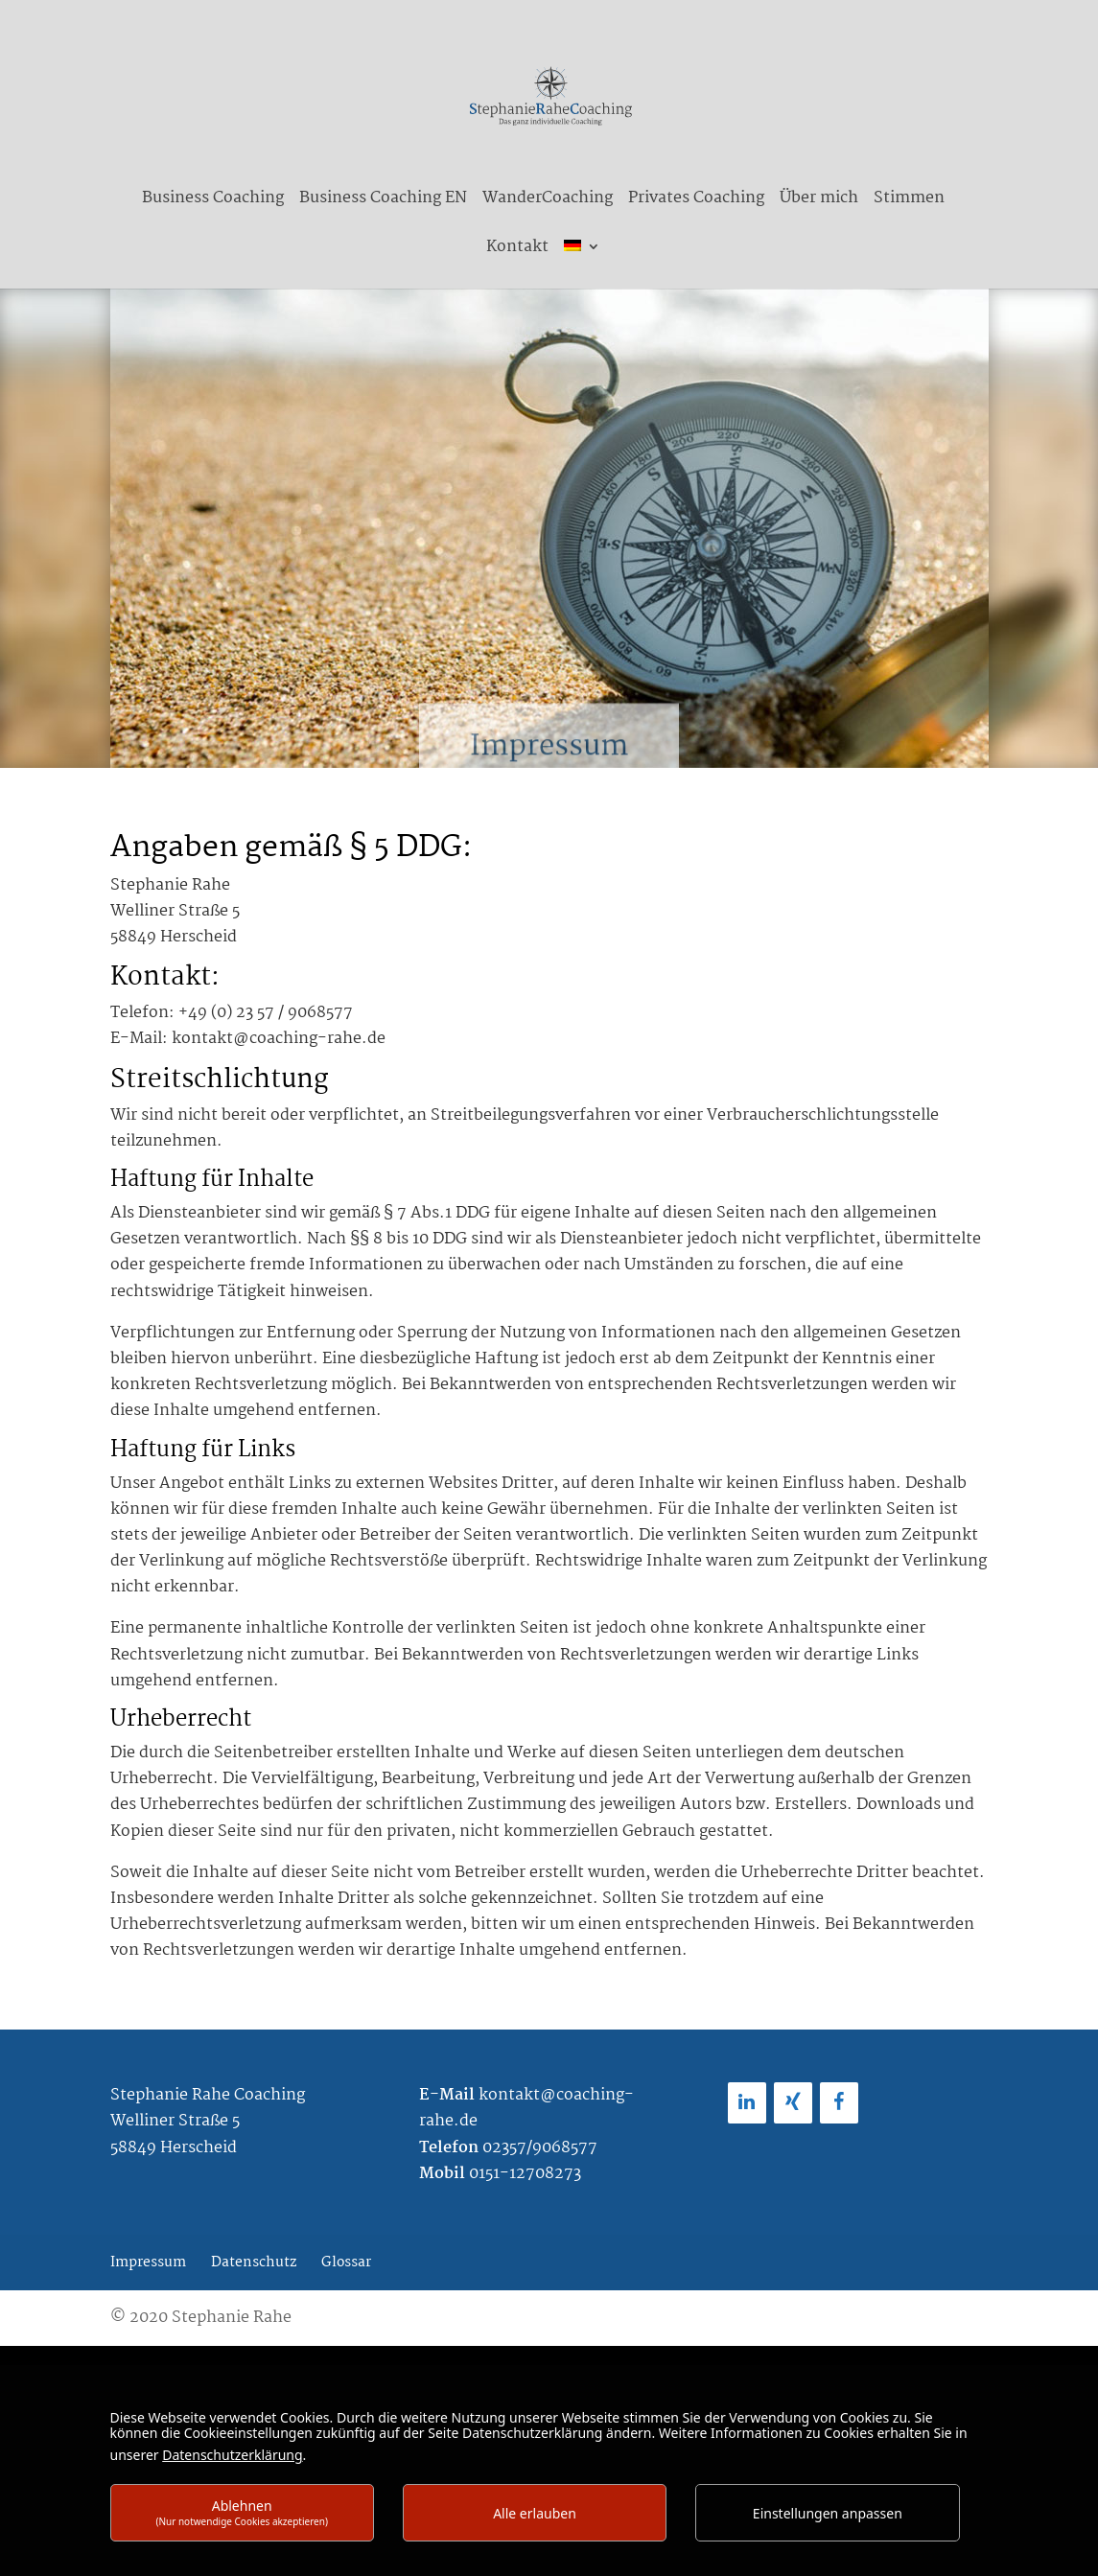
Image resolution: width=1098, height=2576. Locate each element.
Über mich (819, 201)
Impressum (148, 2262)
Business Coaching (213, 201)
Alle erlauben (534, 2513)
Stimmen (909, 201)
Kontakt (517, 250)
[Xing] (793, 2102)
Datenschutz (253, 2262)
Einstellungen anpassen (827, 2513)
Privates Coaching (696, 201)
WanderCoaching (547, 201)
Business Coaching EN (383, 201)
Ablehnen (241, 2512)
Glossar (346, 2262)
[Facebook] (839, 2102)
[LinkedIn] (747, 2102)
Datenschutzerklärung (232, 2455)
